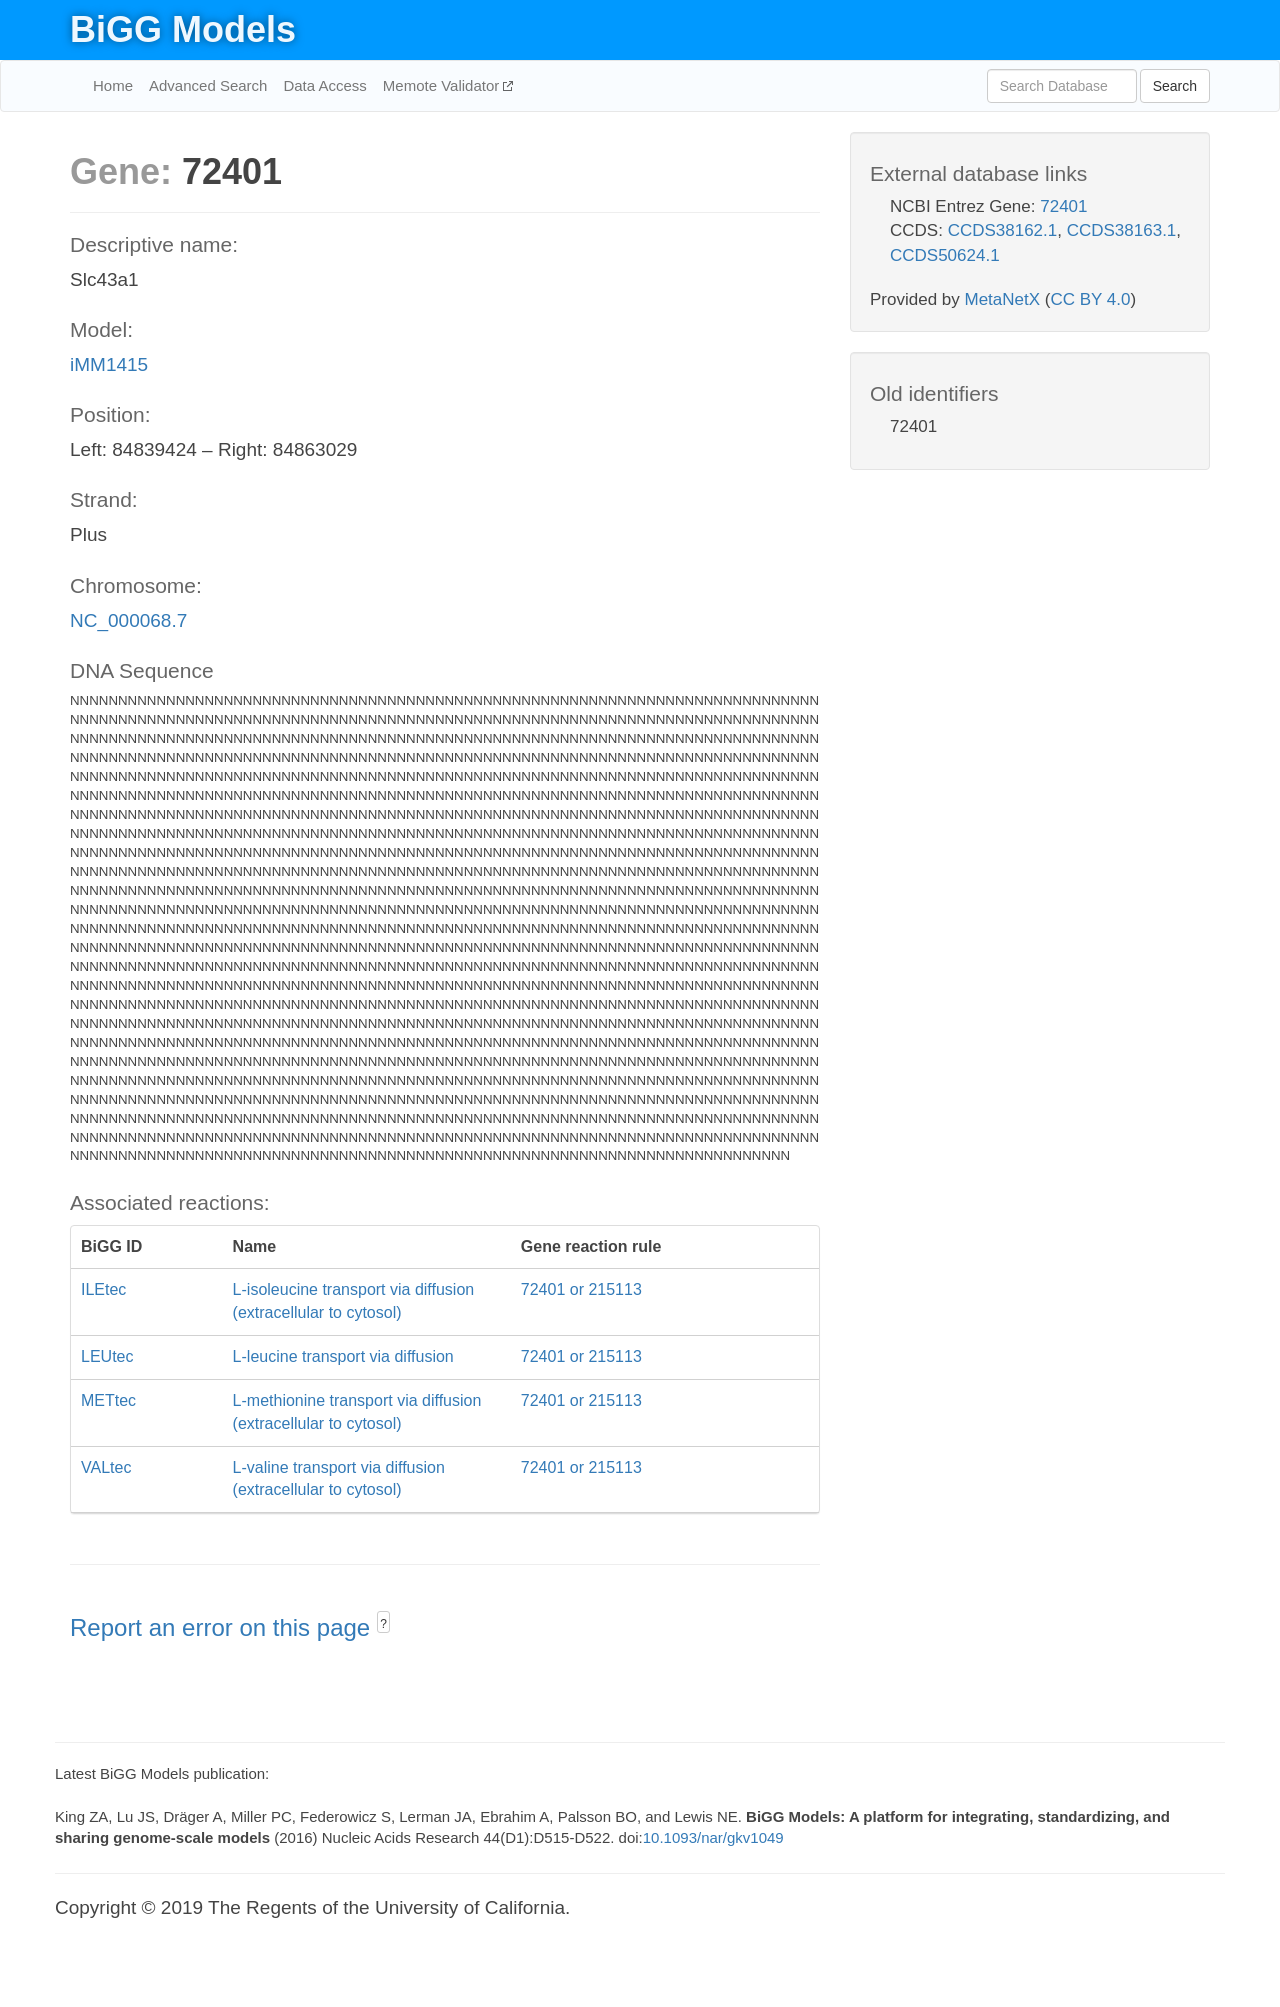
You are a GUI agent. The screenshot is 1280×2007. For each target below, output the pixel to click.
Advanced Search (208, 85)
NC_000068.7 (128, 620)
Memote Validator (443, 85)
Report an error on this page (223, 1627)
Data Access (324, 85)
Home (113, 85)
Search (1175, 86)
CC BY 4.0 (1090, 299)
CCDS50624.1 (945, 255)
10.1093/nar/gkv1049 (713, 1837)
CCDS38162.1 (1003, 230)
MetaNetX (1003, 299)
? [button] (383, 1624)
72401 (1063, 206)
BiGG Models (183, 29)
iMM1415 (109, 364)
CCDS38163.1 (1122, 230)
